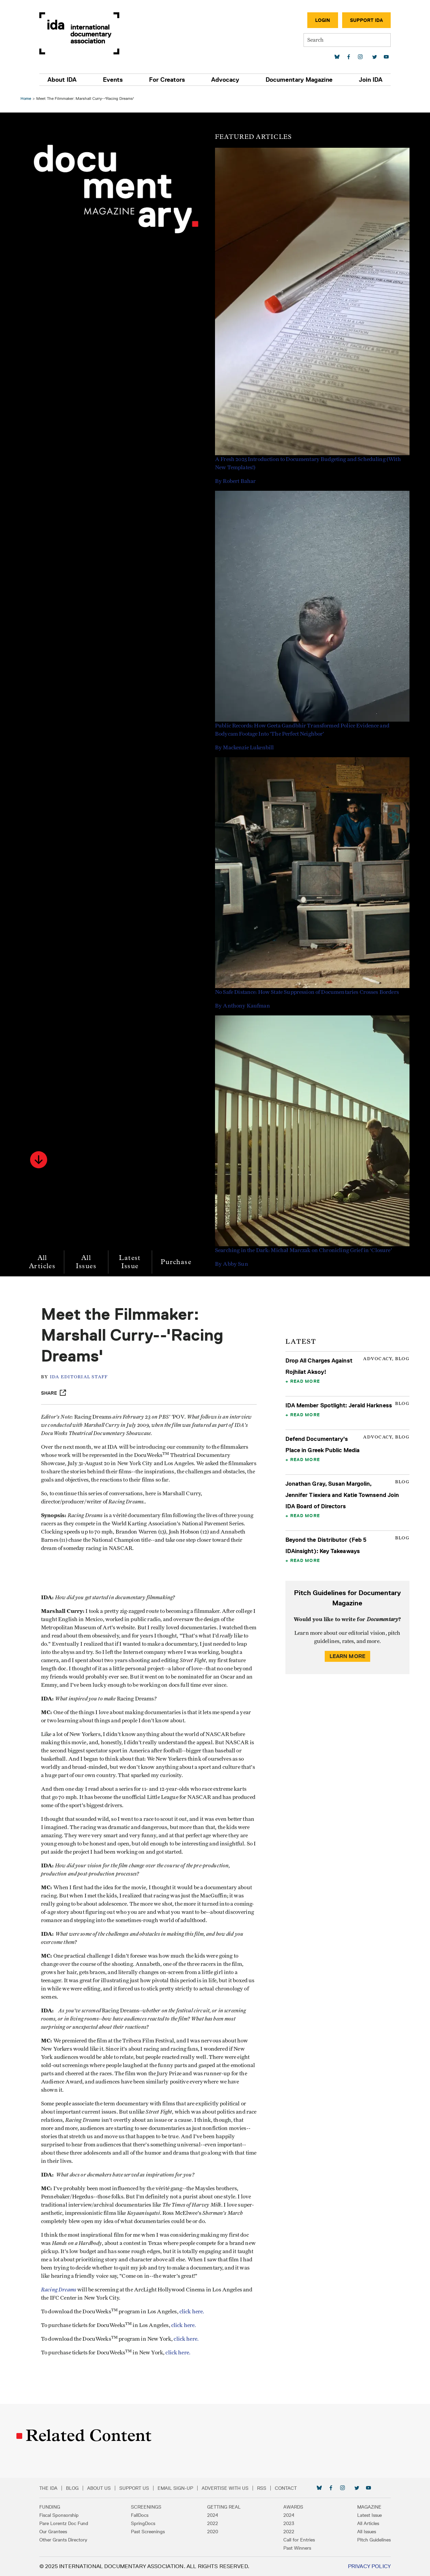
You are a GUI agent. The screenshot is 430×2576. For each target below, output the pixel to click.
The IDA (48, 2488)
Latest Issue (129, 1262)
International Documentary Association (79, 33)
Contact (286, 2488)
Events (113, 79)
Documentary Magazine (299, 79)
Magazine (369, 2507)
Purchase (176, 1262)
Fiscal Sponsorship (59, 2515)
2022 (212, 2523)
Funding (49, 2507)
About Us (99, 2488)
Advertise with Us (225, 2488)
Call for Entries (299, 2539)
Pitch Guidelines (374, 2539)
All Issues (86, 1262)
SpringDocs (143, 2523)
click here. (191, 2311)
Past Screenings (148, 2531)
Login (322, 20)
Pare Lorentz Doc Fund (63, 2523)
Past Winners (297, 2548)
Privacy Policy (369, 2566)
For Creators (167, 79)
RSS (261, 2488)
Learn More (348, 1656)
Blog (72, 2488)
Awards (293, 2507)
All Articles (42, 1262)
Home (26, 98)
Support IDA (366, 20)
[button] (38, 1159)
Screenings (146, 2507)
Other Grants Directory (63, 2539)
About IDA (62, 79)
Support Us (134, 2488)
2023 (288, 2523)
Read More (305, 1381)
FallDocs (139, 2515)
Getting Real (224, 2507)
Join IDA (370, 79)
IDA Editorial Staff (79, 1377)
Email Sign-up (175, 2488)
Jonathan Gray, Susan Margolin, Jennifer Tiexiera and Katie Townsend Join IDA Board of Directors (342, 1495)
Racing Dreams (58, 2289)
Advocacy (225, 79)
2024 (212, 2515)
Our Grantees (53, 2531)
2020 (212, 2531)
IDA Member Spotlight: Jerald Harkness (338, 1405)
